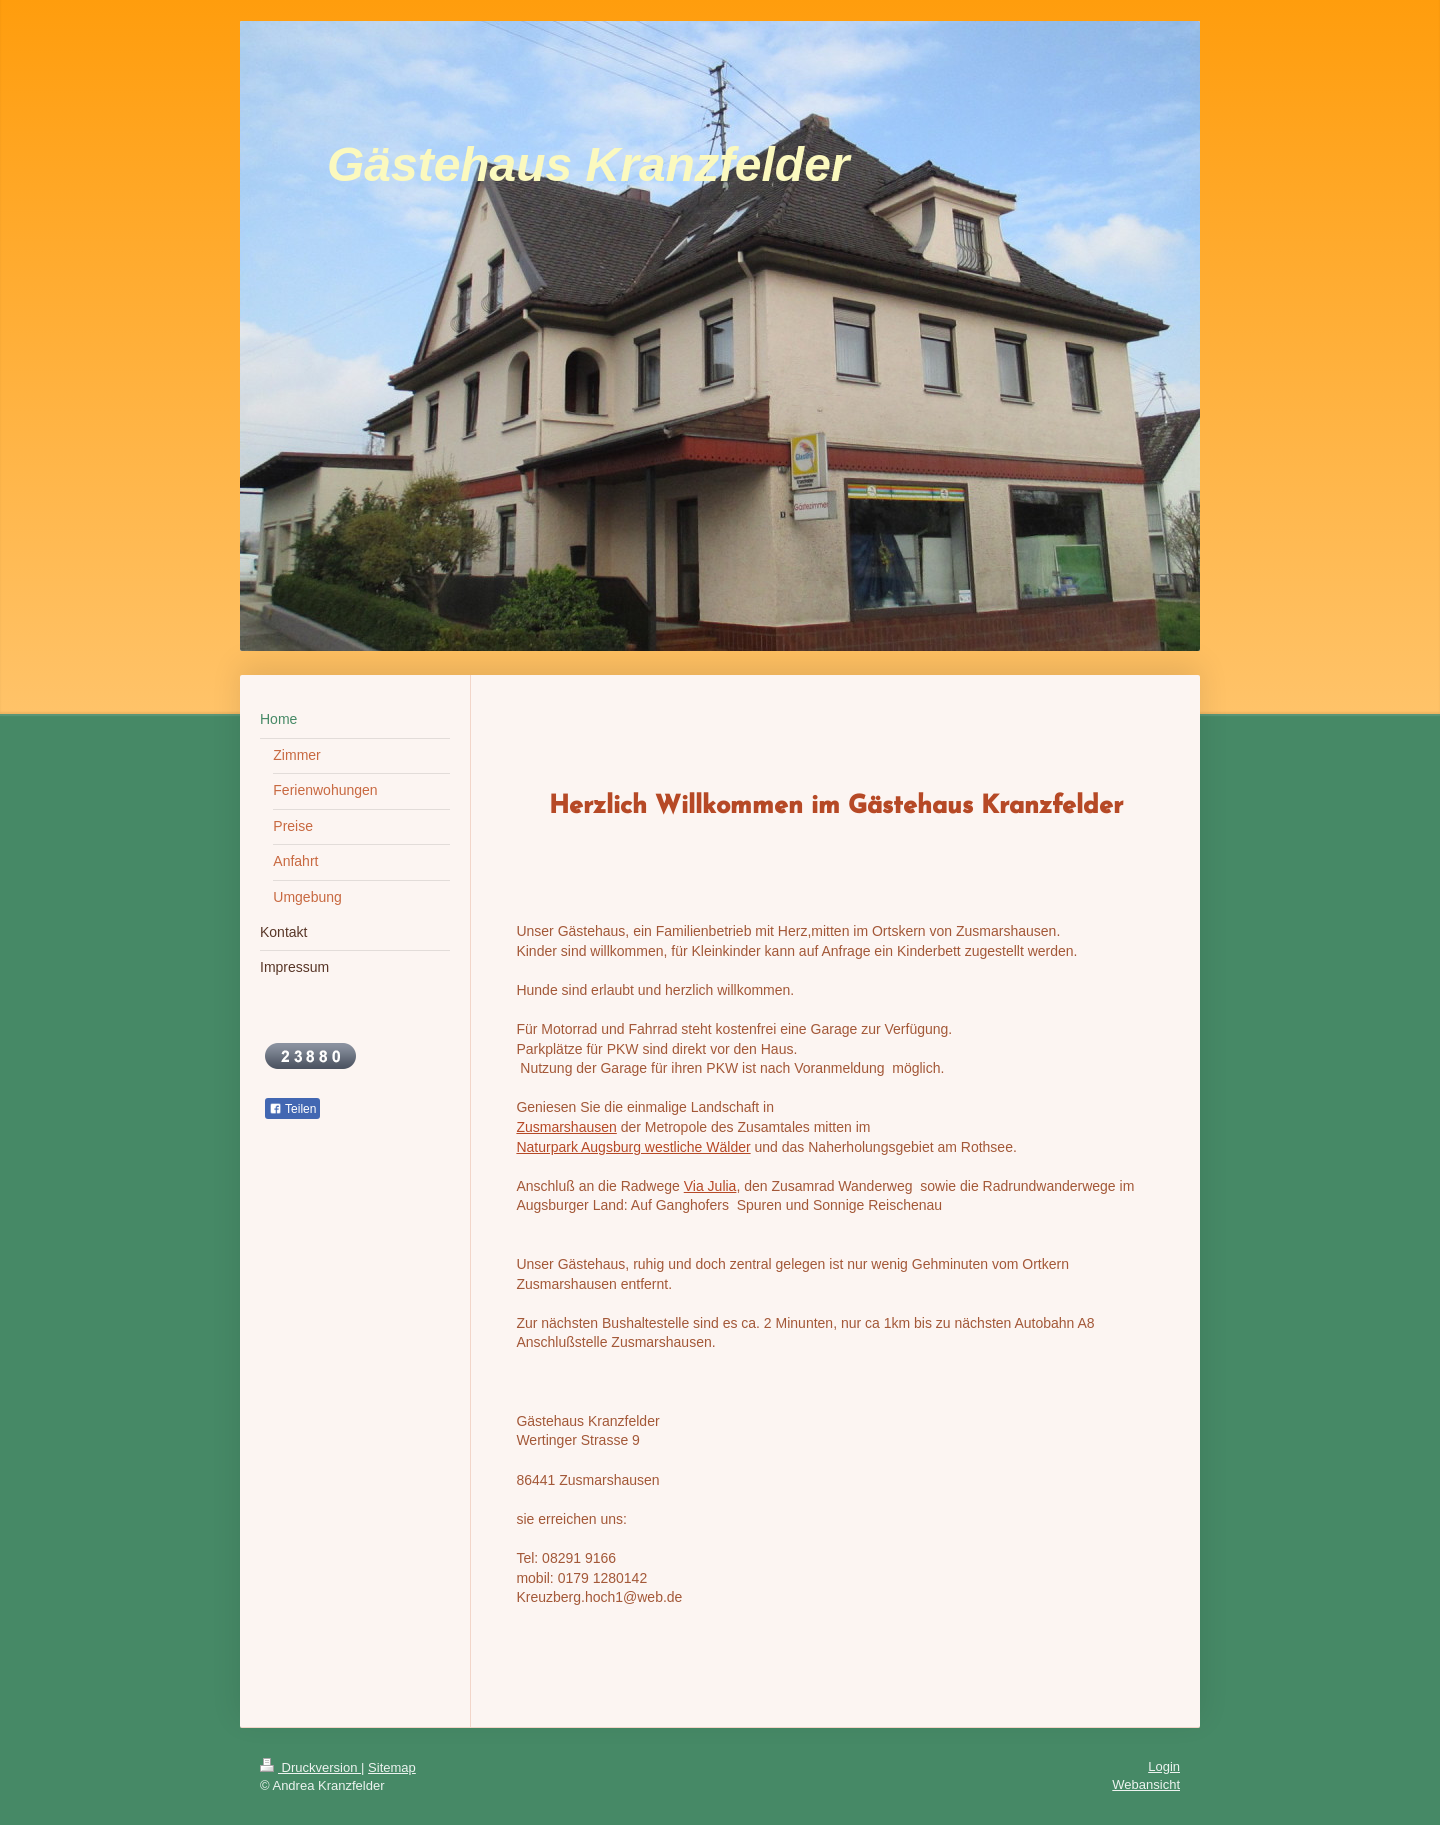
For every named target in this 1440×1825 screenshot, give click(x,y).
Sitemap (392, 1767)
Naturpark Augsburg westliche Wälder (633, 1147)
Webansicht (1146, 1784)
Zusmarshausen (566, 1127)
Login (1164, 1766)
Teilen (292, 1109)
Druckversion (310, 1767)
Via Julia (710, 1186)
